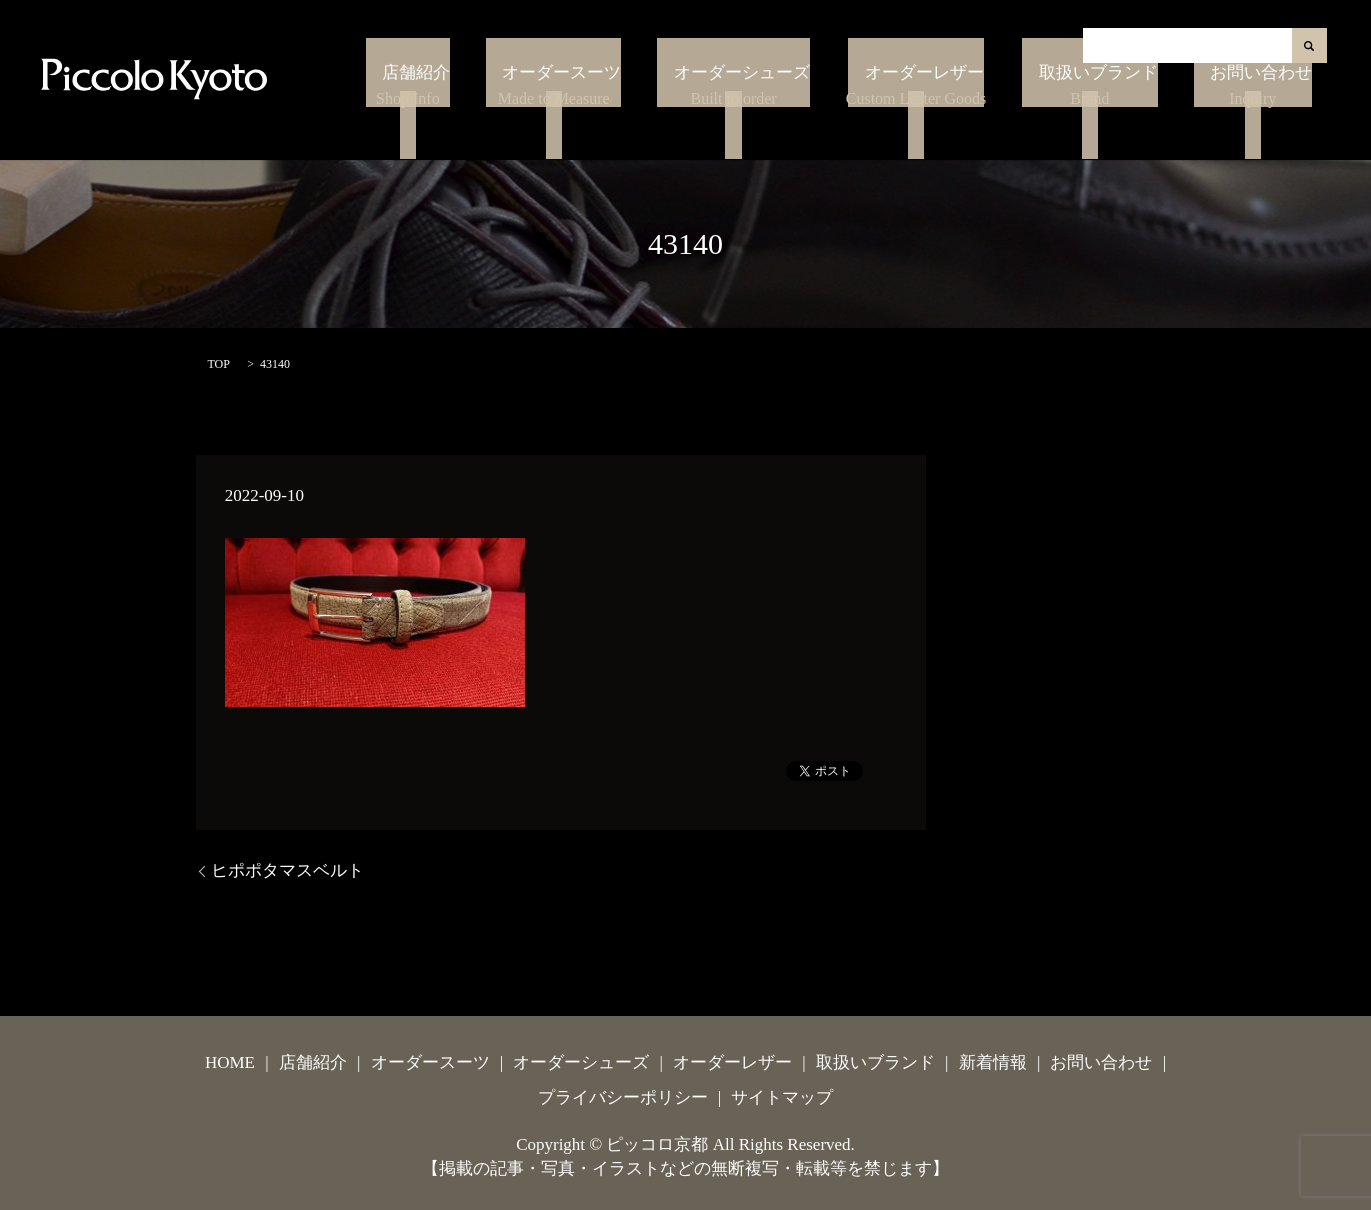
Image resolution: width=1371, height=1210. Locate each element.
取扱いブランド (1133, 117)
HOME (230, 1062)
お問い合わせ (1267, 117)
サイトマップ (782, 1097)
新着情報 (993, 1062)
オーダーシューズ (808, 117)
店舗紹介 (533, 117)
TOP (219, 364)
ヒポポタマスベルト (287, 870)
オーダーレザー (974, 117)
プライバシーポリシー (623, 1097)
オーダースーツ (656, 117)
